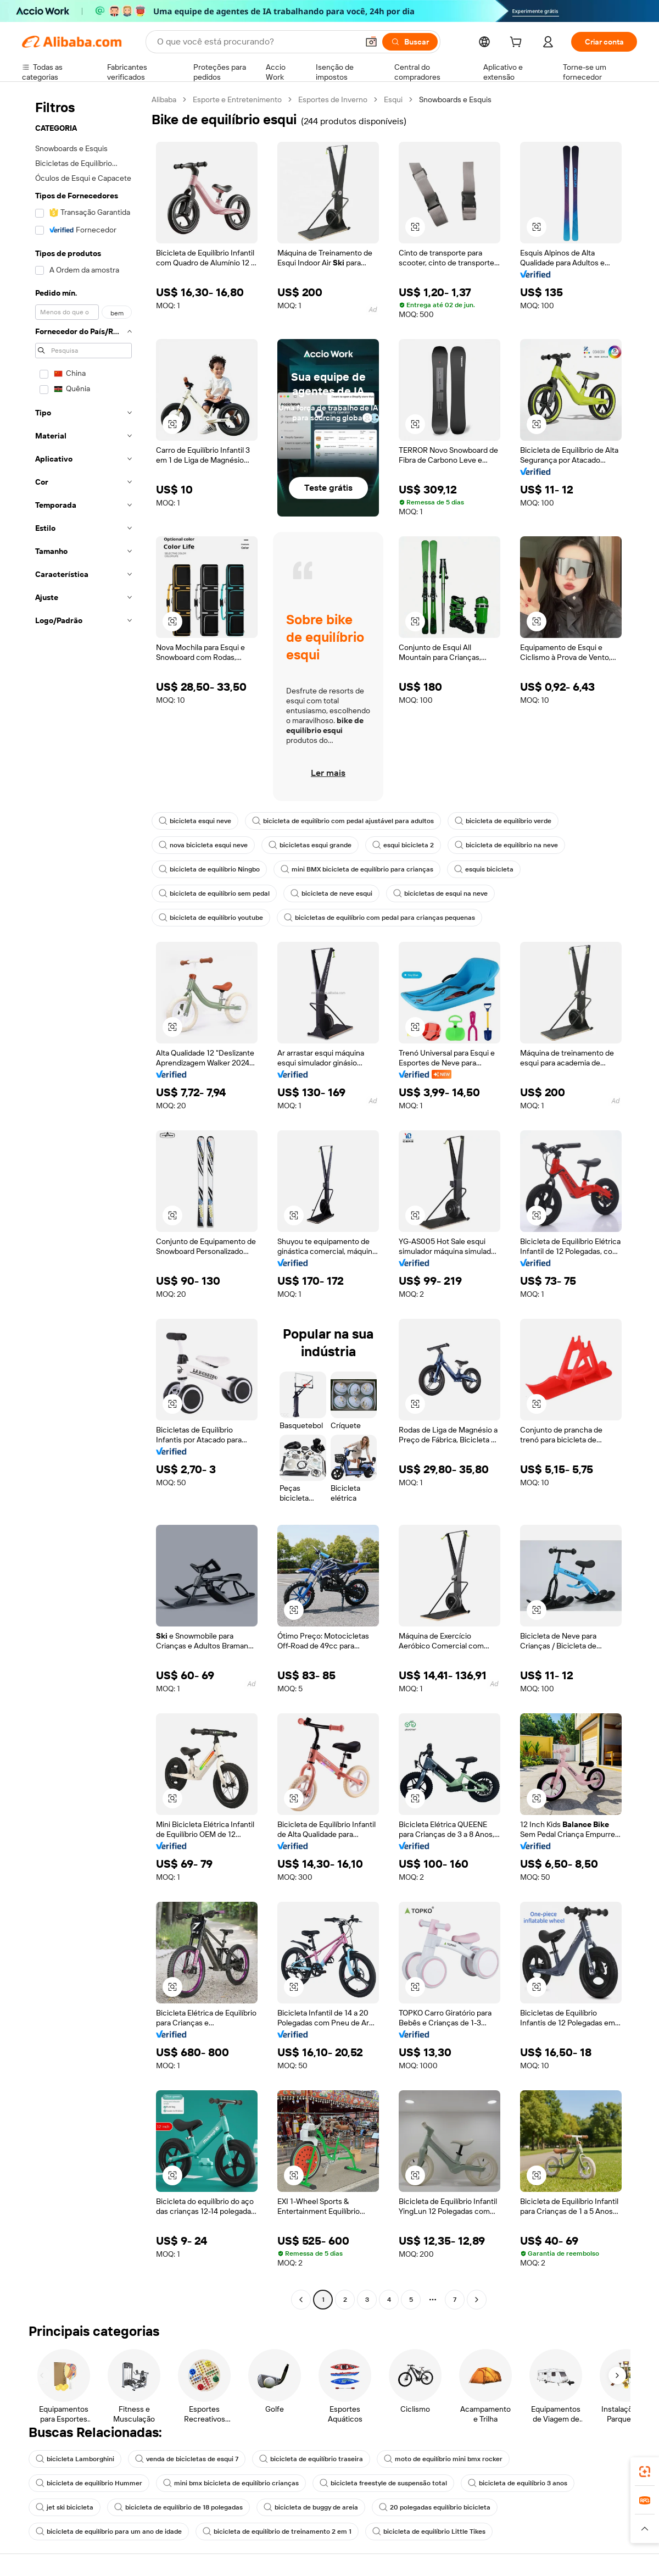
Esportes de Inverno (332, 99)
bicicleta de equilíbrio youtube (211, 917)
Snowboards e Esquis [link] (455, 99)
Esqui (393, 99)
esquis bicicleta (483, 869)
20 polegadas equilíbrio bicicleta (434, 2507)
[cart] (518, 43)
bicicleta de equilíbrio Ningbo (209, 869)
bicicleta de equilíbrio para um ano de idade (109, 2531)
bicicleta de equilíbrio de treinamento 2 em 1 (277, 2531)
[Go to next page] (477, 2299)
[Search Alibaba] (256, 42)
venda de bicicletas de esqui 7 (186, 2459)
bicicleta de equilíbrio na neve (506, 845)
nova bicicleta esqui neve (203, 845)
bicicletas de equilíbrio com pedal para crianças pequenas (379, 917)
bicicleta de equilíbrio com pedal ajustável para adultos (343, 821)
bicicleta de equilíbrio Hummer (89, 2483)
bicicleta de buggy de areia (311, 2507)
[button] (371, 41)
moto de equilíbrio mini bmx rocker (443, 2459)
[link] (644, 2471)
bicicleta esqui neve (195, 821)
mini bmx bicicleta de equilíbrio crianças (231, 2483)
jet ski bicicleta (64, 2507)
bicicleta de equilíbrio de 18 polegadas (178, 2507)
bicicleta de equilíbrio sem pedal (214, 893)
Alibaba (164, 99)
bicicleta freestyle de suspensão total (383, 2483)
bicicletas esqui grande (310, 845)
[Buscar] (410, 42)
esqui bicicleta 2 (403, 845)
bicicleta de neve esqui (331, 893)
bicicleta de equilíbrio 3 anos (517, 2483)
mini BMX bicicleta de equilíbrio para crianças (357, 869)
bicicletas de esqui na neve (440, 893)
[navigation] (83, 1201)
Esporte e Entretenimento (237, 99)
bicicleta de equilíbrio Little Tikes (428, 2531)
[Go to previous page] (301, 2299)
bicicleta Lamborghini (75, 2459)
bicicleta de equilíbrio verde (503, 821)
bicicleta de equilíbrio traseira (311, 2459)
